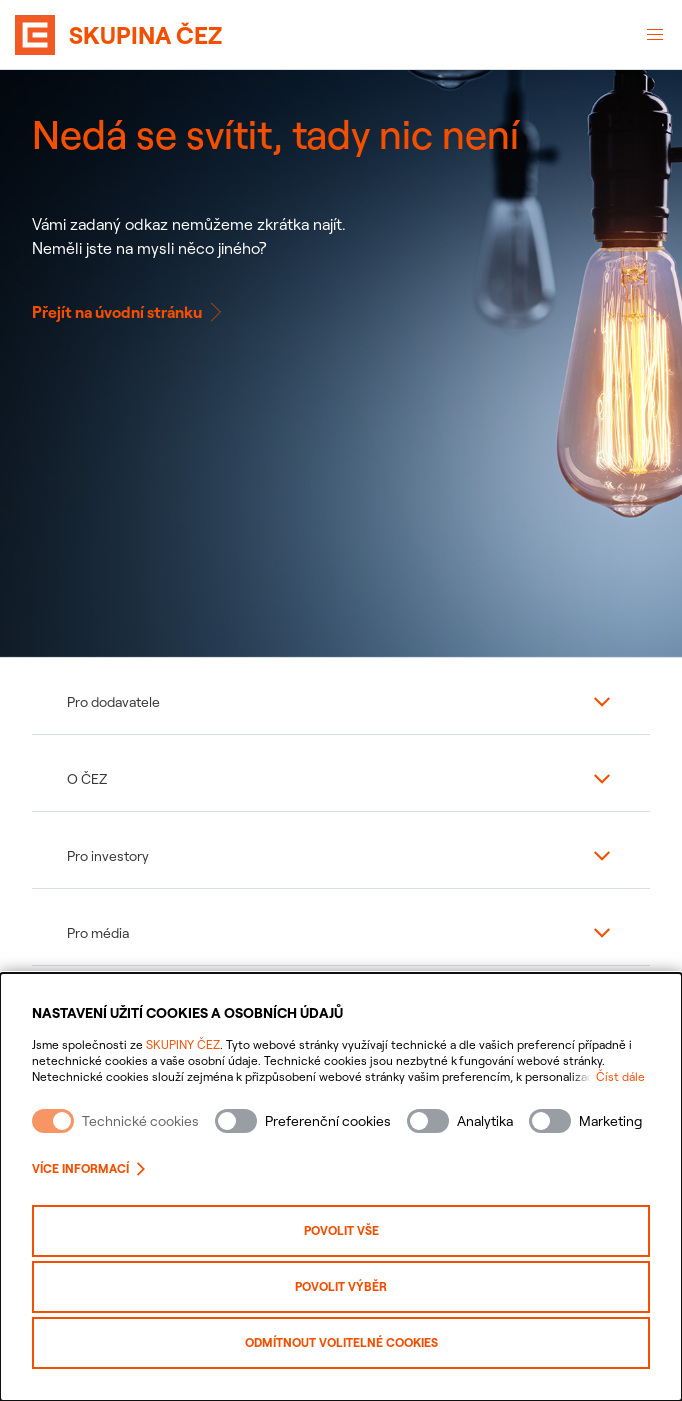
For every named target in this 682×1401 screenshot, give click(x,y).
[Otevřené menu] (655, 35)
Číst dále (620, 1076)
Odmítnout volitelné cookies (341, 1342)
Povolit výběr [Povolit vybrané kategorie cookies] (341, 1286)
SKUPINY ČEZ (183, 1044)
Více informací (88, 1168)
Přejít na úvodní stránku (129, 312)
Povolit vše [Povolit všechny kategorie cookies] (341, 1230)
